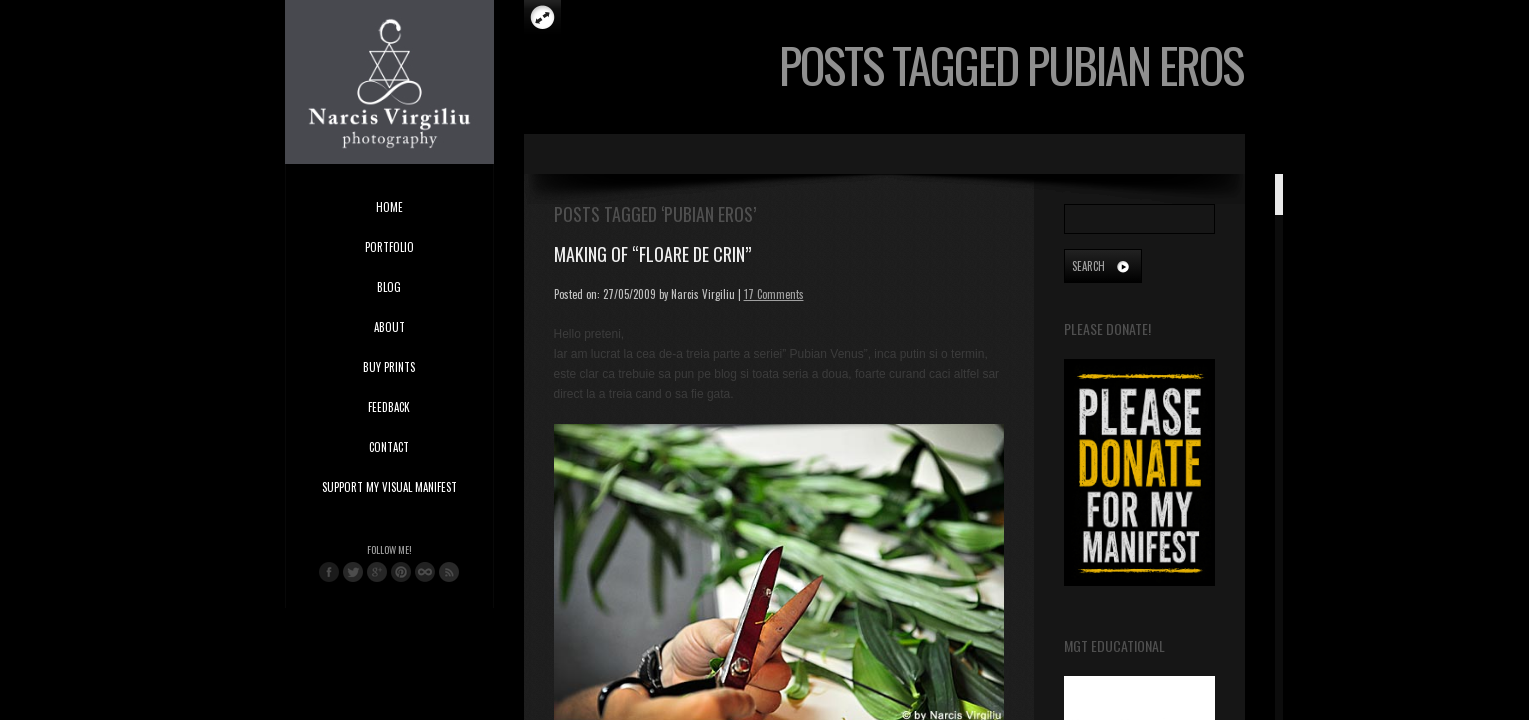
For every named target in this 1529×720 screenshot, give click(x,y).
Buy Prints (389, 367)
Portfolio (389, 247)
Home (389, 207)
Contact (389, 447)
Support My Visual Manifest (389, 487)
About (389, 327)
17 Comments (774, 294)
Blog (389, 287)
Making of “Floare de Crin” (652, 254)
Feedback (389, 407)
